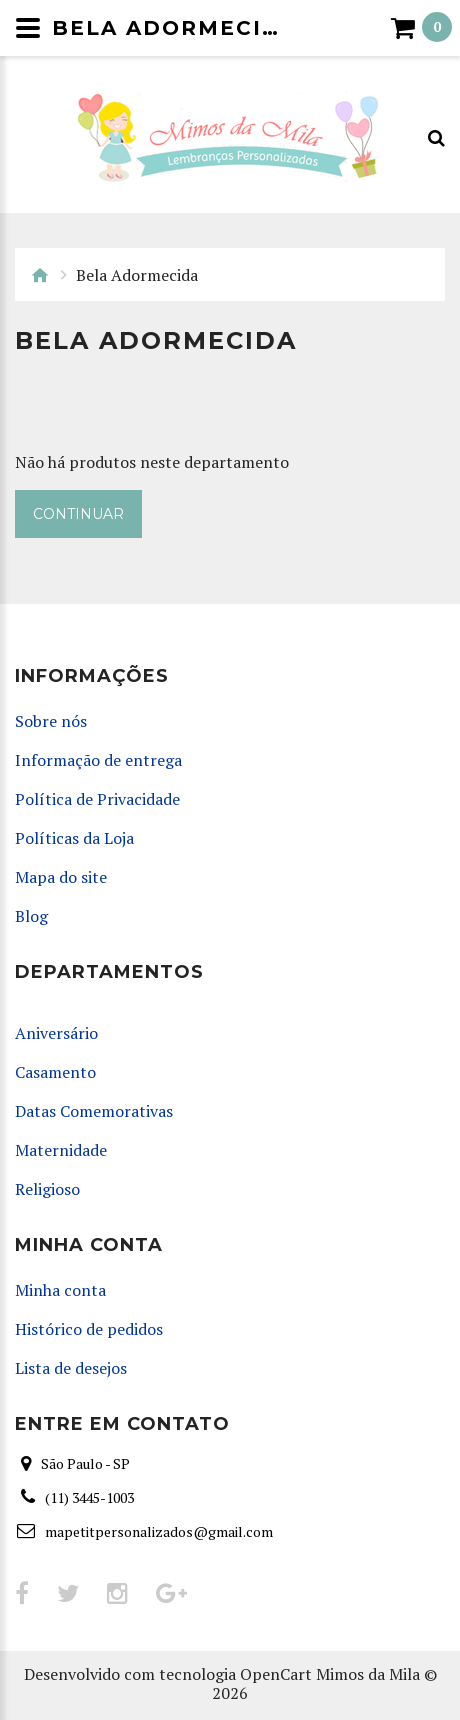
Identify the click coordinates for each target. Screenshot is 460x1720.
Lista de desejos (71, 1368)
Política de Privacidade (97, 799)
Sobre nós (51, 721)
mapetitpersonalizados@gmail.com (159, 1531)
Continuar (78, 514)
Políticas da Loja (74, 838)
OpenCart (276, 1674)
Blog (31, 916)
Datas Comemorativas (94, 1111)
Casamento (55, 1072)
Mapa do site (61, 877)
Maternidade (61, 1150)
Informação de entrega (98, 760)
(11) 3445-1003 (89, 1497)
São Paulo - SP (85, 1463)
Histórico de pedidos (89, 1329)
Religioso (47, 1189)
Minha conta (60, 1290)
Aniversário (56, 1033)
